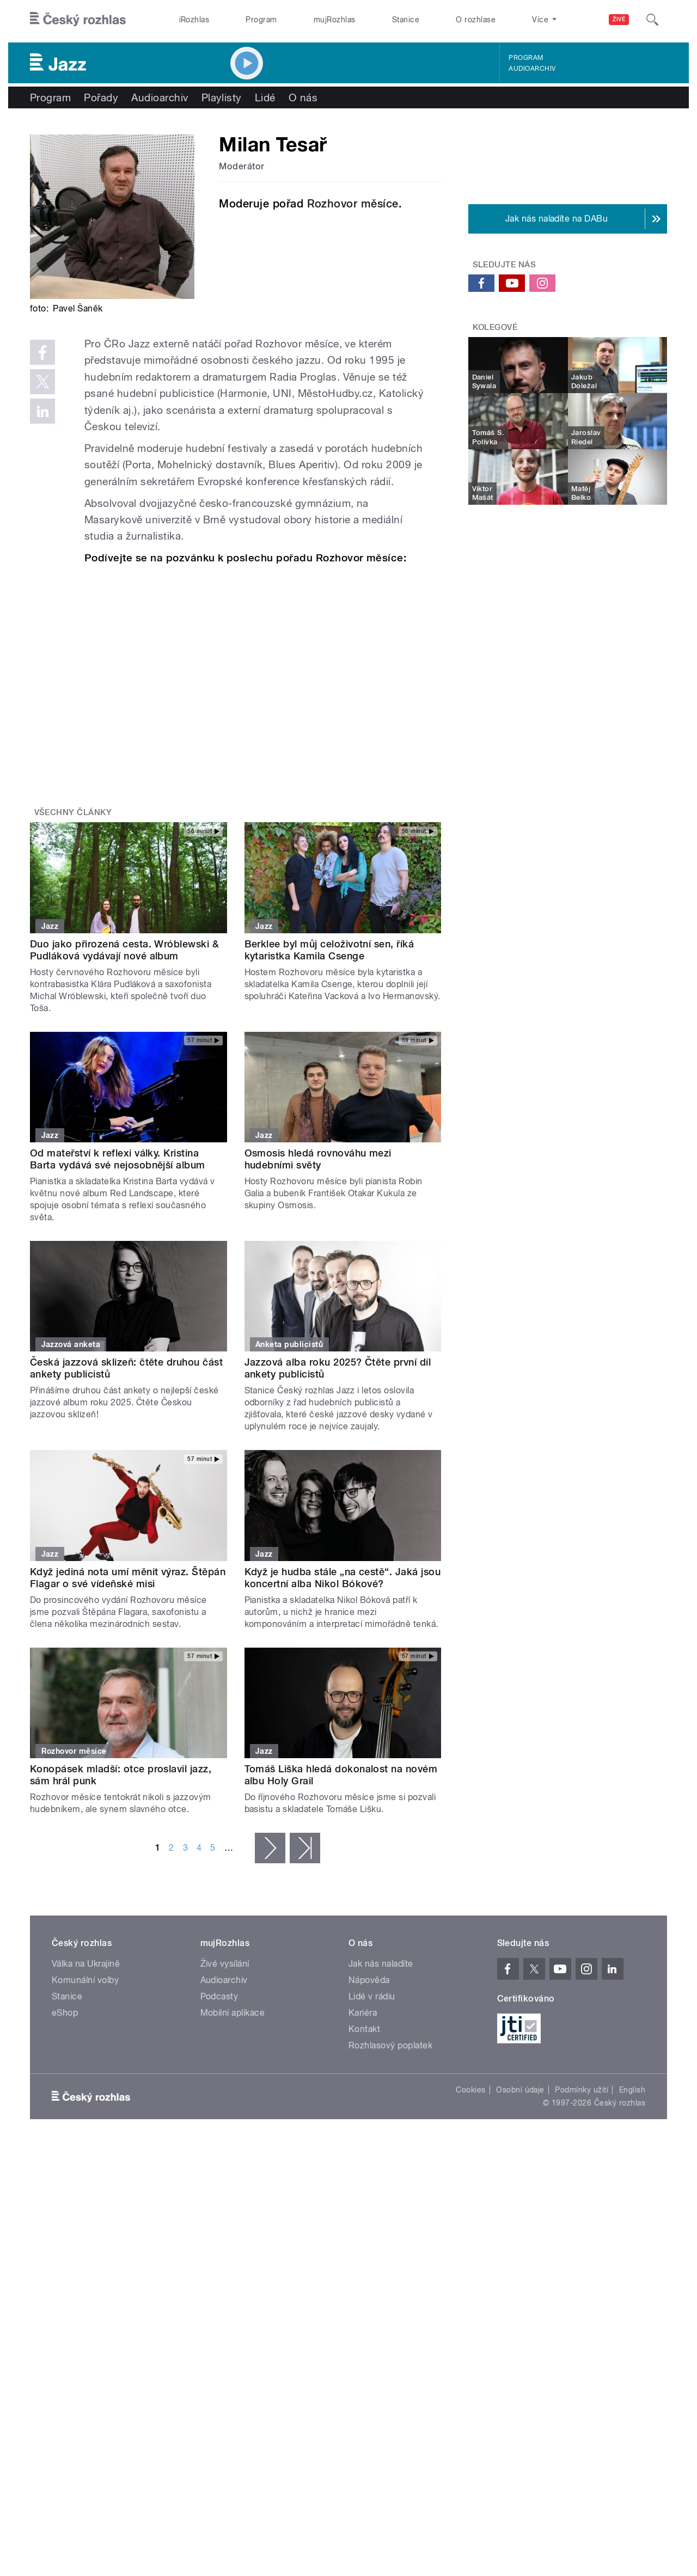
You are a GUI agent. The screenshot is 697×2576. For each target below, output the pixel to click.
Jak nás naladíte (380, 1964)
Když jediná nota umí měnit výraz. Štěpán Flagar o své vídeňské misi (127, 1577)
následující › (270, 1848)
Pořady (101, 97)
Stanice (405, 19)
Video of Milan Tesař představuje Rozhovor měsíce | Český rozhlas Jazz (254, 676)
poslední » (305, 1848)
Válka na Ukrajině (86, 1964)
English (632, 2089)
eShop (65, 2013)
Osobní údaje (520, 2089)
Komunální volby (85, 1980)
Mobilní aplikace (232, 2013)
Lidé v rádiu (371, 1996)
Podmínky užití (581, 2089)
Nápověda (369, 1980)
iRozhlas (194, 19)
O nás (303, 97)
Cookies (470, 2089)
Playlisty (221, 97)
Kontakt (364, 2029)
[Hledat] (652, 19)
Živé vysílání (224, 1964)
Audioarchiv (532, 68)
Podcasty (219, 1996)
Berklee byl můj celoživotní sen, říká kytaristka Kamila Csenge (329, 950)
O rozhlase (476, 19)
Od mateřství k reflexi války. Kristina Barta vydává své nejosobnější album (117, 1159)
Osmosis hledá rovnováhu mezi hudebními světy (318, 1159)
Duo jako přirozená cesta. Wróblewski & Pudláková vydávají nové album (124, 950)
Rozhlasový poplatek (390, 2045)
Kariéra (362, 2013)
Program (261, 19)
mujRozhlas (335, 19)
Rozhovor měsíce (353, 203)
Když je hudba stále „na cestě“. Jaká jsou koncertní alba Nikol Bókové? (342, 1577)
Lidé (265, 97)
